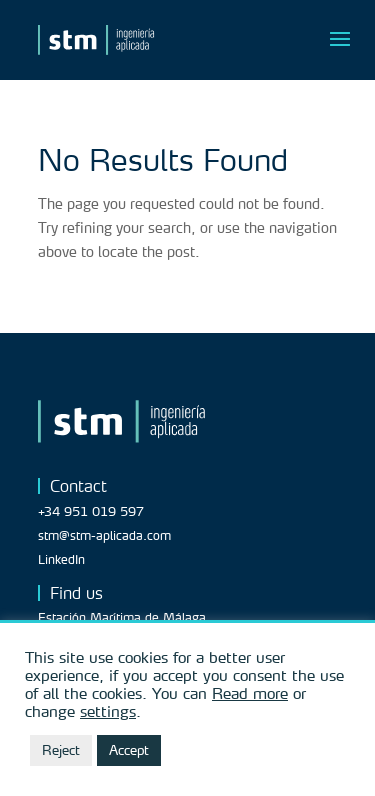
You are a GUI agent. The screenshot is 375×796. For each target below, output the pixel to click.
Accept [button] (129, 750)
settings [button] (108, 711)
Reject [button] (61, 750)
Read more (250, 693)
